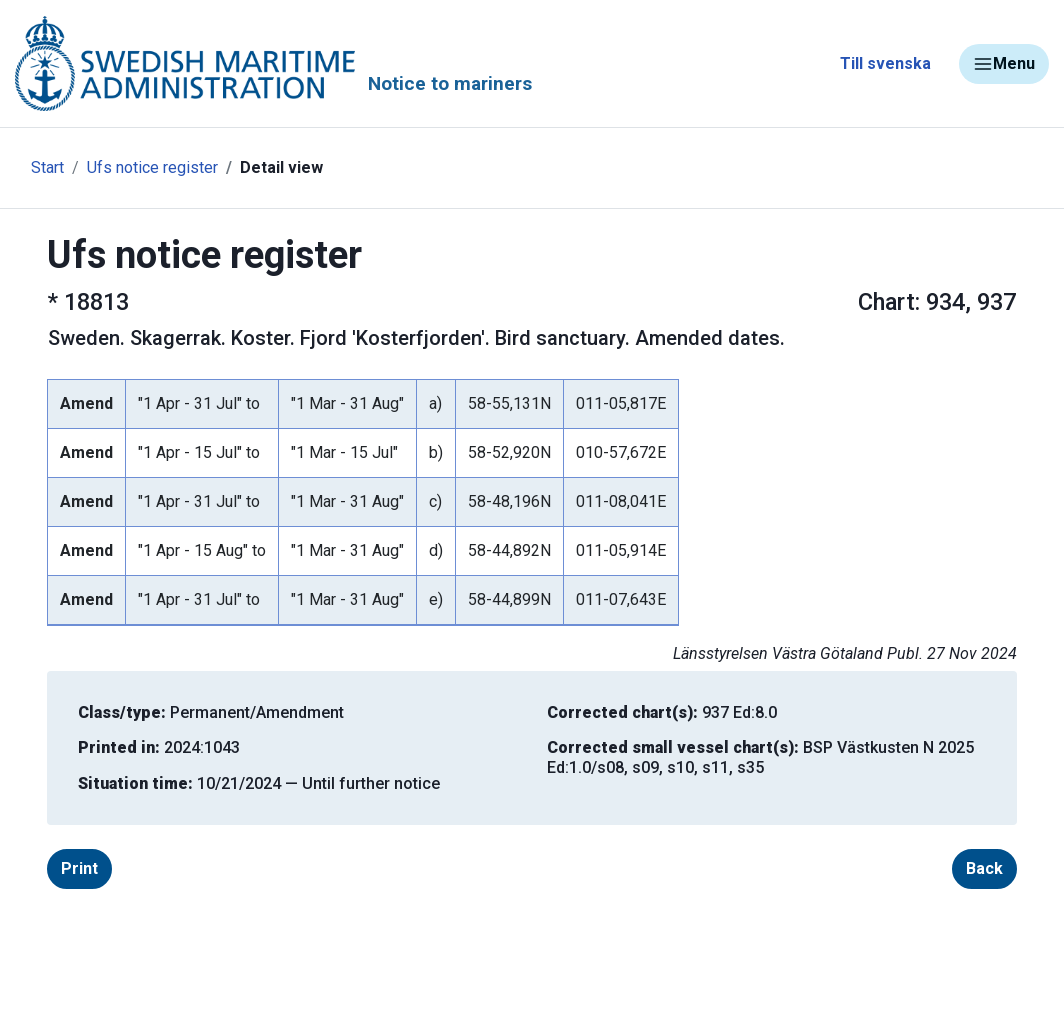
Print (79, 868)
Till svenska (885, 63)
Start (47, 167)
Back (984, 868)
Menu (1004, 64)
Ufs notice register (152, 167)
